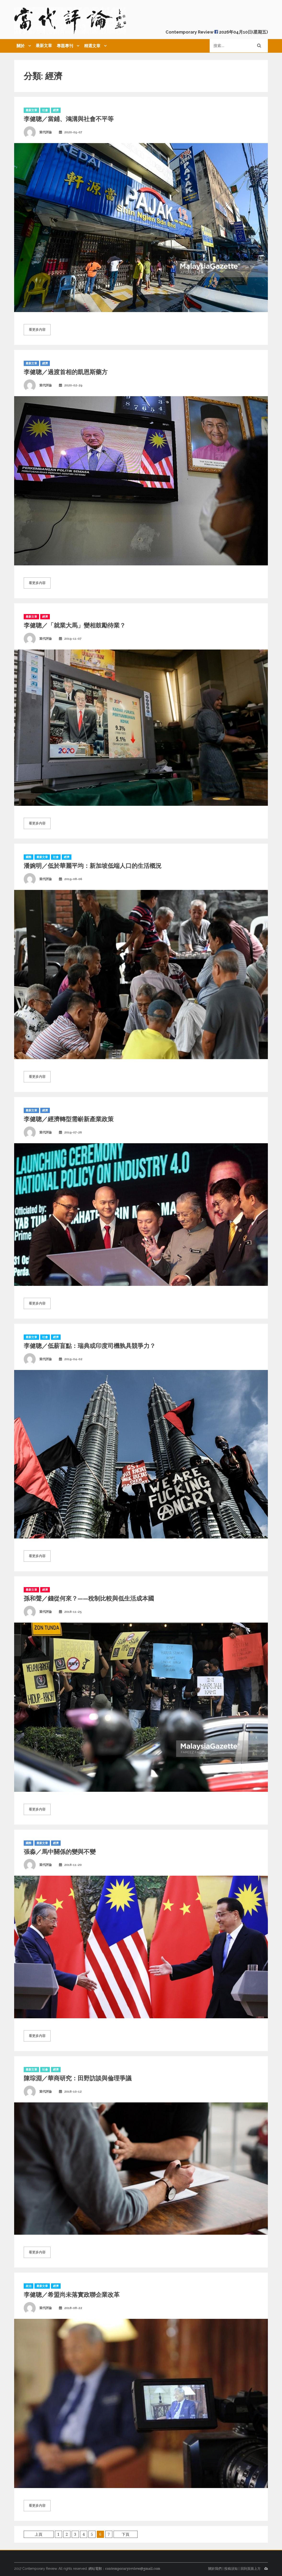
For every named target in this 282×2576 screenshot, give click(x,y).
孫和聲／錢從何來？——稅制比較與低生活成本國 (89, 1598)
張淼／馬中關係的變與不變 (60, 1851)
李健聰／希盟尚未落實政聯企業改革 (72, 2294)
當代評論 (45, 132)
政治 (28, 2286)
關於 (21, 45)
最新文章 (44, 45)
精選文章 (92, 45)
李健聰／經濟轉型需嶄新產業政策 (69, 1119)
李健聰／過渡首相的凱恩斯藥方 (66, 372)
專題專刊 (65, 45)
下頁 (125, 2534)
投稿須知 (231, 2568)
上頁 (38, 2534)
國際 (28, 857)
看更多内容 (37, 329)
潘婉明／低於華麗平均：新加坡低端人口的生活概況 (92, 865)
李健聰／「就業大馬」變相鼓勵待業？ (75, 625)
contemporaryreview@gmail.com (132, 2568)
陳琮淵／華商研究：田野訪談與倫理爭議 (78, 2078)
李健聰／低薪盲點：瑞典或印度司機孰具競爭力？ (89, 1345)
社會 (45, 110)
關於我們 (215, 2568)
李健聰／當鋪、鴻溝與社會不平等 (69, 118)
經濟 (56, 110)
